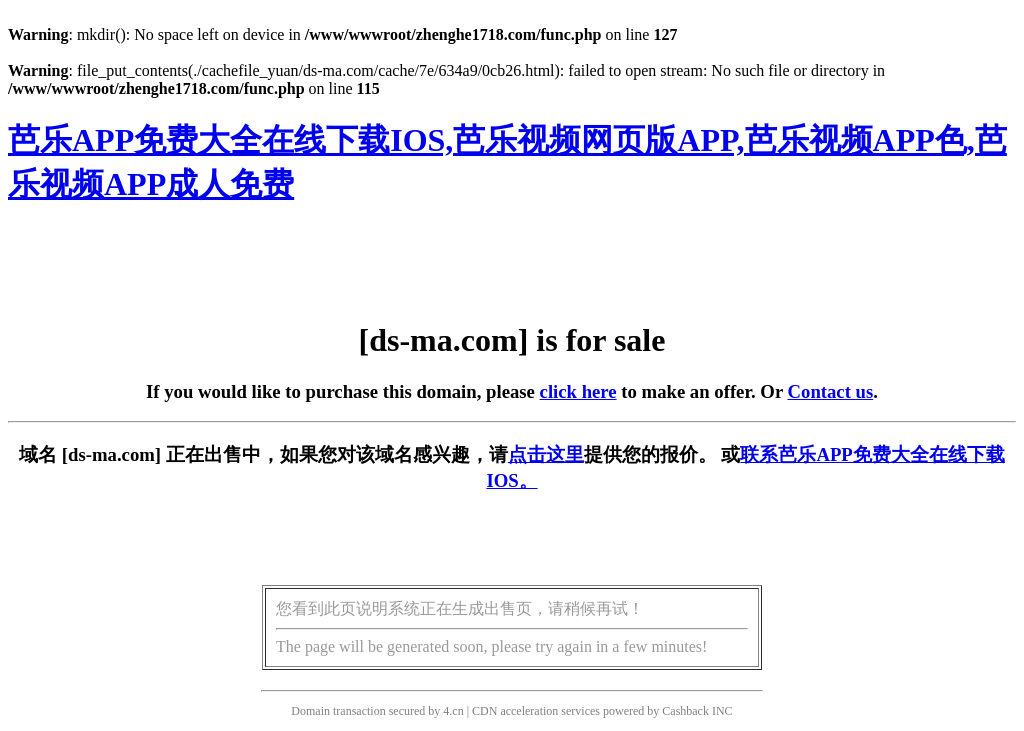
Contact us (831, 391)
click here (578, 391)
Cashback (685, 711)
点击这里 (546, 454)
